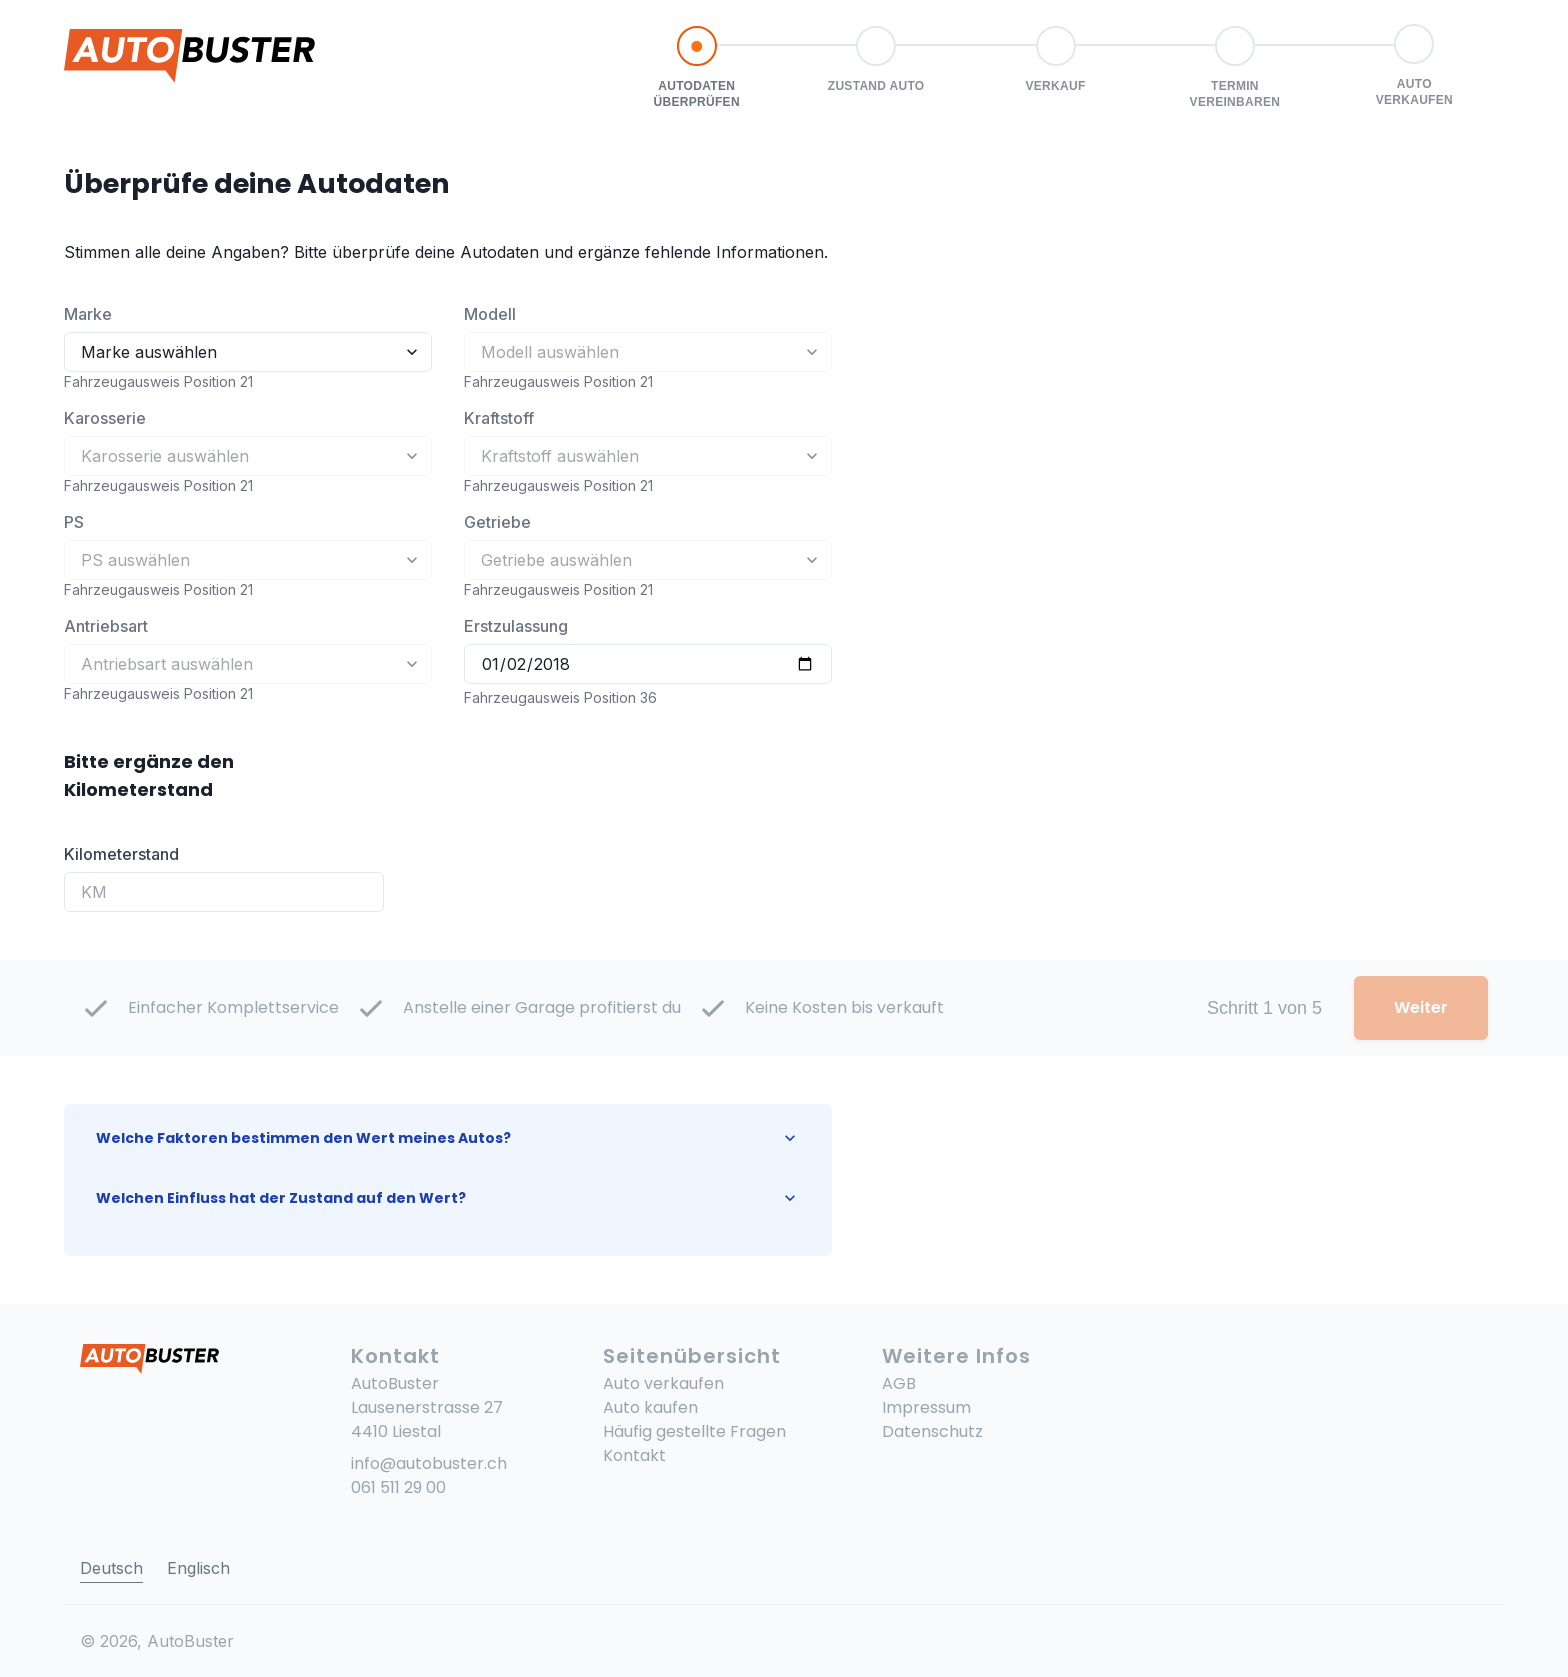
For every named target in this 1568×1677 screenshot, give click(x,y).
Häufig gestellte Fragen (694, 1431)
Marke (88, 314)
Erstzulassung (516, 626)
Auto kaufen (650, 1407)
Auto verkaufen (663, 1383)
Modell (490, 314)
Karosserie (105, 418)
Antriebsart (106, 626)
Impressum (926, 1407)
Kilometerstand (121, 854)
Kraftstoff (499, 418)
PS (74, 522)
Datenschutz (932, 1431)
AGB (899, 1383)
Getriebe (497, 522)
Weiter (1421, 1007)
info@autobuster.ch (429, 1463)
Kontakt (634, 1455)
